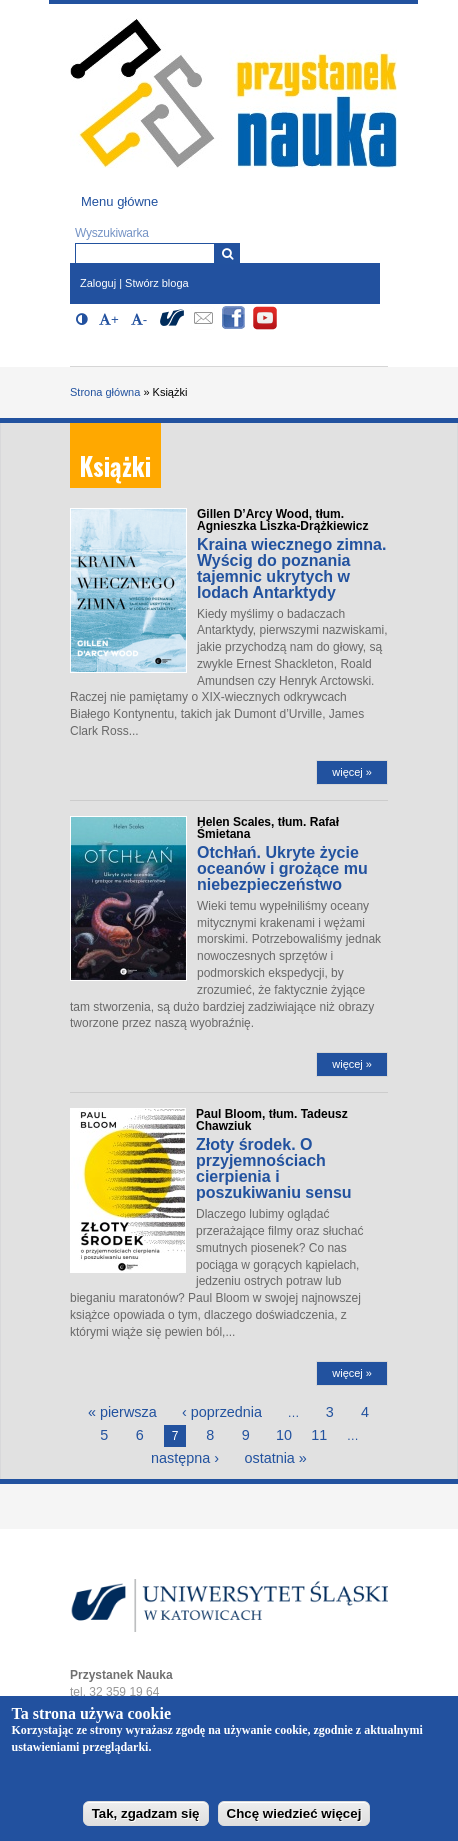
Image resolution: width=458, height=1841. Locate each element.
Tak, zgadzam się (146, 1821)
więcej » (352, 772)
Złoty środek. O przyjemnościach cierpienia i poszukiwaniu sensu (274, 1168)
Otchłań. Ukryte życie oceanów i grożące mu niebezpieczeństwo (282, 868)
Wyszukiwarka (112, 233)
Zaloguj (98, 283)
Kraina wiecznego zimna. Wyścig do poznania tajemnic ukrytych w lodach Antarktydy (291, 568)
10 (284, 1435)
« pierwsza (122, 1412)
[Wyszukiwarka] (227, 253)
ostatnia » (275, 1458)
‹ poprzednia (222, 1412)
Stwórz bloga (157, 283)
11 (319, 1435)
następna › (185, 1458)
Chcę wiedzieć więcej (294, 1821)
